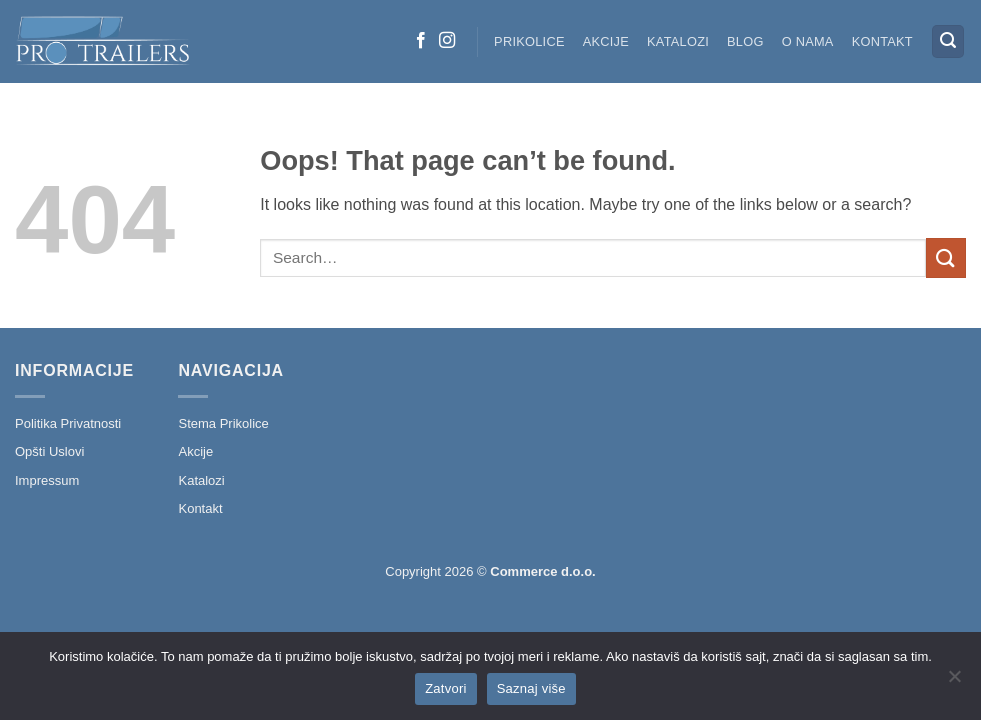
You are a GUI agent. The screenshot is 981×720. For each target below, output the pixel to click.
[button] (948, 41)
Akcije (606, 41)
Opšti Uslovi (49, 451)
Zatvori (445, 688)
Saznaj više (531, 688)
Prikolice (529, 41)
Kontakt (882, 41)
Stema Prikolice (223, 423)
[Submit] (946, 257)
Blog (745, 41)
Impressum (47, 480)
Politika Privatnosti (68, 423)
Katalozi (678, 41)
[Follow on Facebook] (421, 41)
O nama (808, 41)
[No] (954, 682)
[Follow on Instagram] (447, 41)
